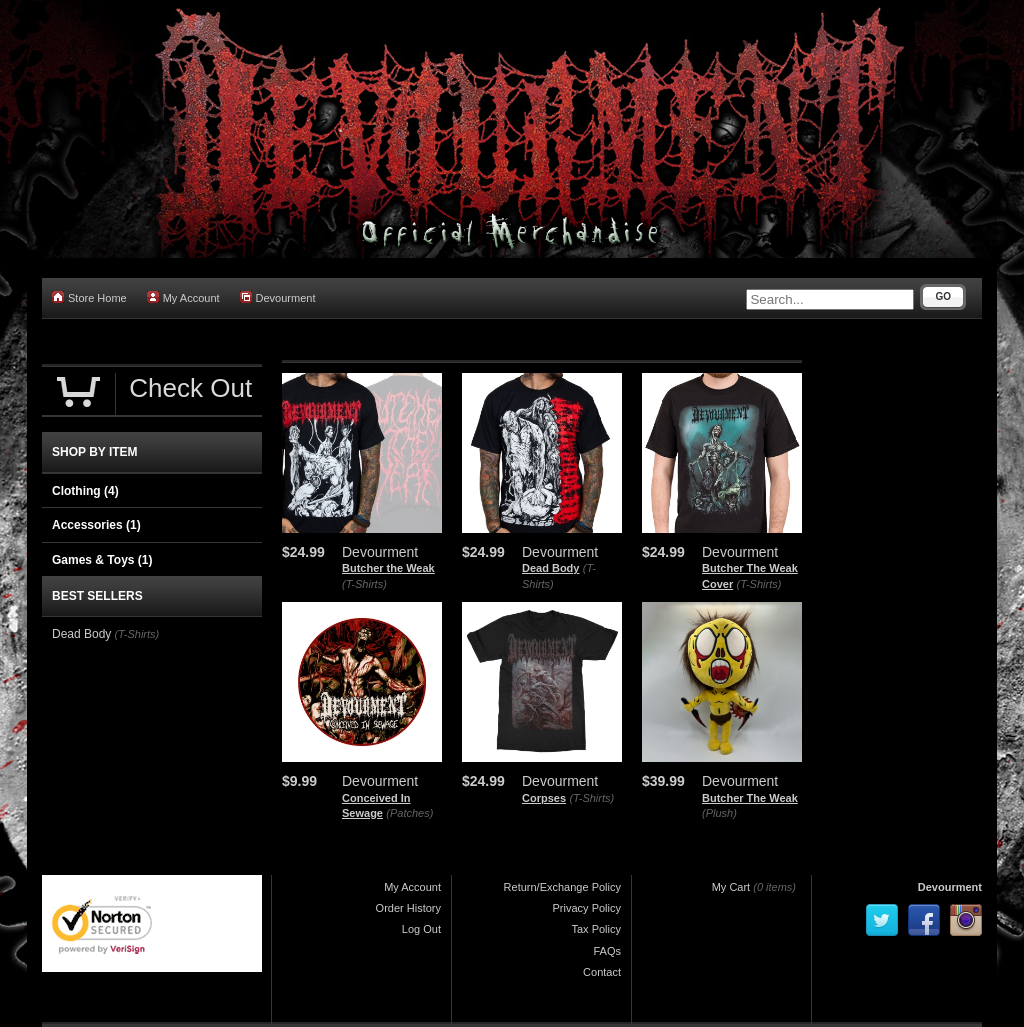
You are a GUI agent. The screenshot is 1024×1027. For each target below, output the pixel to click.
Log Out (421, 929)
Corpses (544, 798)
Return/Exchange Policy (562, 887)
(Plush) (719, 813)
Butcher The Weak (750, 798)
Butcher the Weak (388, 568)
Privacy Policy (587, 908)
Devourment (278, 297)
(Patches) (409, 813)
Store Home (89, 297)
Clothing (85, 491)
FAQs (607, 951)
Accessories (96, 525)
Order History (408, 908)
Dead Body (550, 568)
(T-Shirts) (364, 584)
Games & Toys (102, 560)
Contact (602, 972)
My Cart (731, 887)
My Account (183, 297)
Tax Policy (596, 929)
